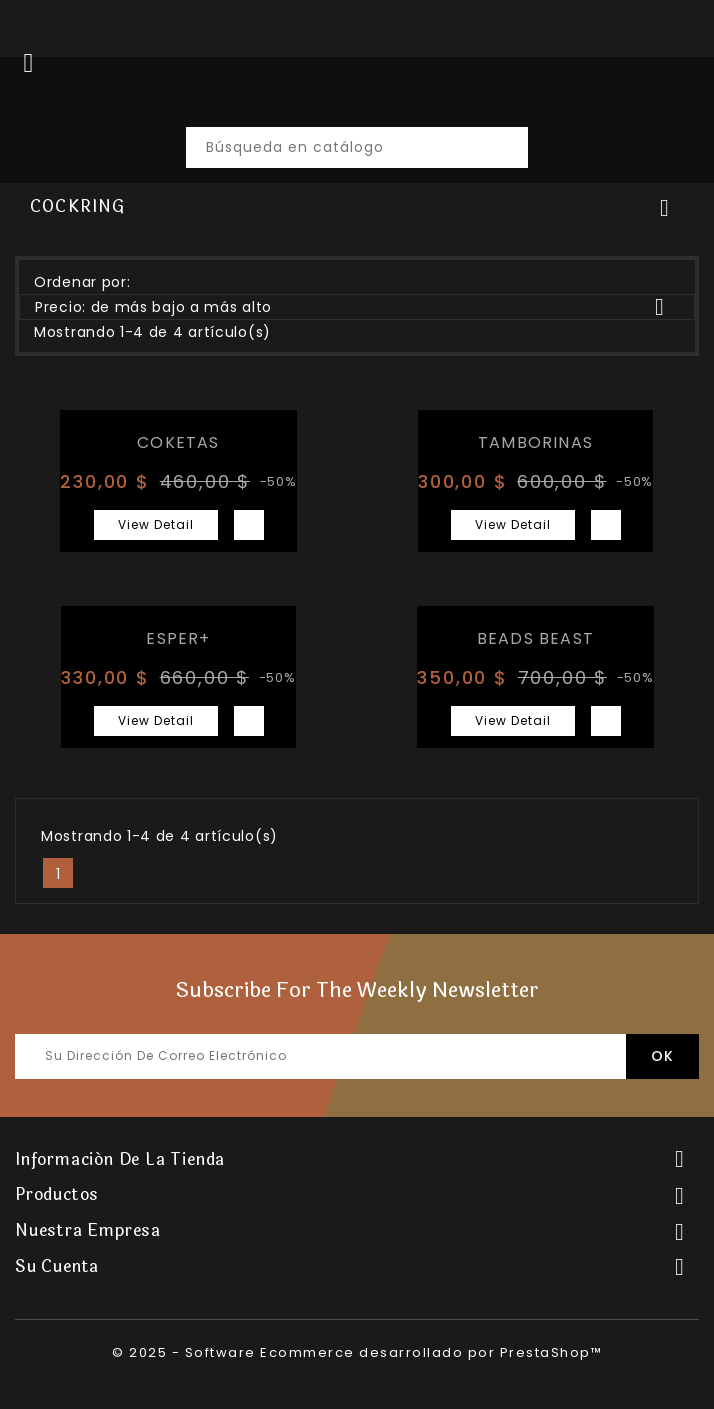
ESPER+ (178, 638)
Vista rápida (249, 525)
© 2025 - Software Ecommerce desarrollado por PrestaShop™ (357, 1352)
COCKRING (78, 206)
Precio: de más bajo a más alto (357, 307)
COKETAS (178, 442)
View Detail (156, 524)
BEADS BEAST (535, 638)
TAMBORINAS (535, 442)
